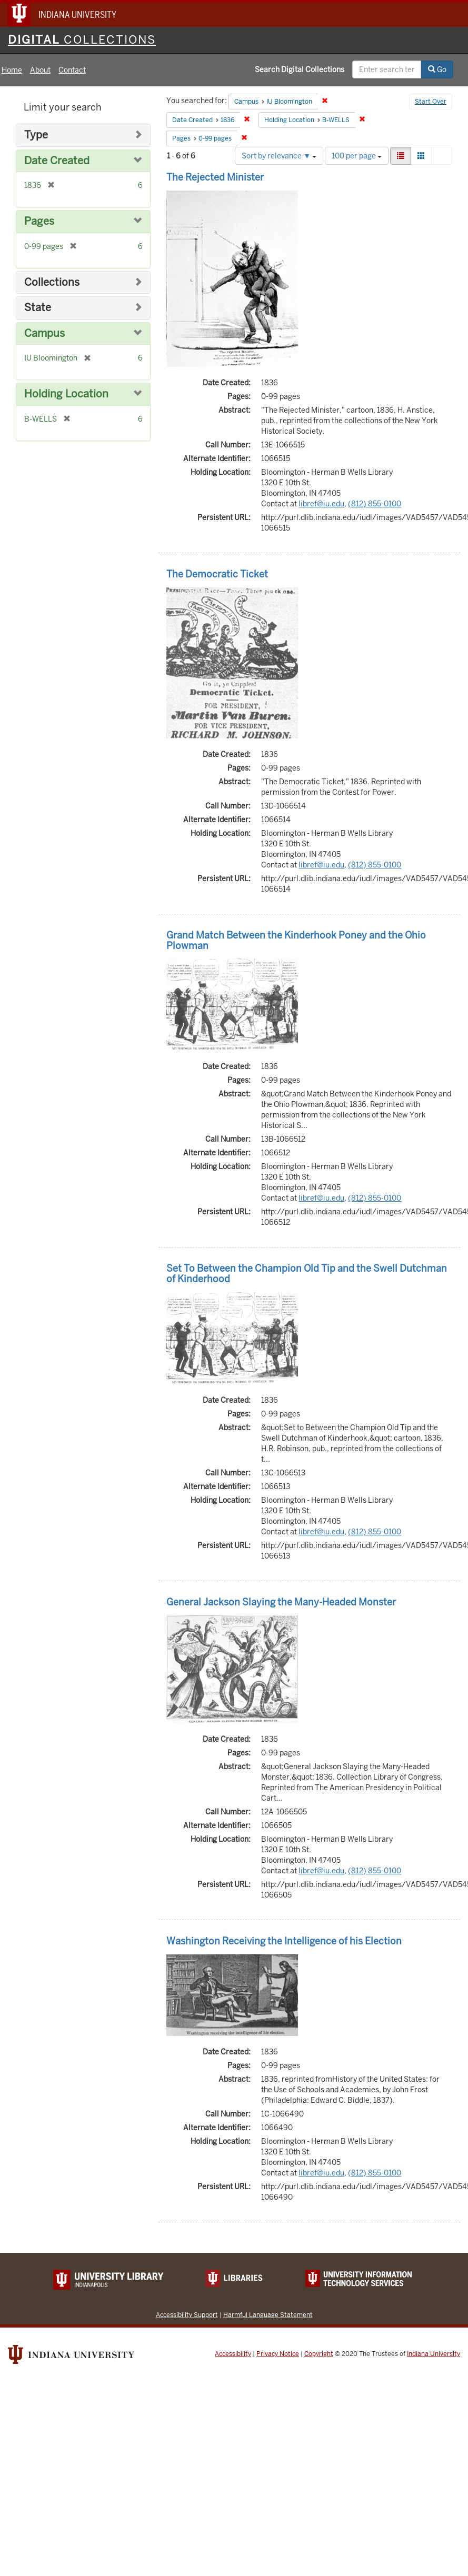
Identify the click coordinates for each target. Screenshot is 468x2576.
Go (437, 69)
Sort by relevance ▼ (279, 156)
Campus (44, 333)
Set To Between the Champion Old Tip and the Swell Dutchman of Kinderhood (306, 1273)
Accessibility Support (187, 2315)
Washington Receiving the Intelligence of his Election (284, 1941)
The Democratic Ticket (217, 574)
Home (12, 70)
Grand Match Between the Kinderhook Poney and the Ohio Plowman (296, 940)
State (37, 307)
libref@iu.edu (321, 503)
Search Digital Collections (299, 69)
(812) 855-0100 (374, 503)
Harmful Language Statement (268, 2315)
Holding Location (66, 394)
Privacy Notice (277, 2354)
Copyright (318, 2354)
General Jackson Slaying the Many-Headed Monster (281, 1602)
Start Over (430, 101)
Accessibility (233, 2354)
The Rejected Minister (215, 177)
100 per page (357, 156)
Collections (51, 282)
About (40, 70)
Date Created (56, 160)
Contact (72, 70)
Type (36, 135)
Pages (39, 221)
